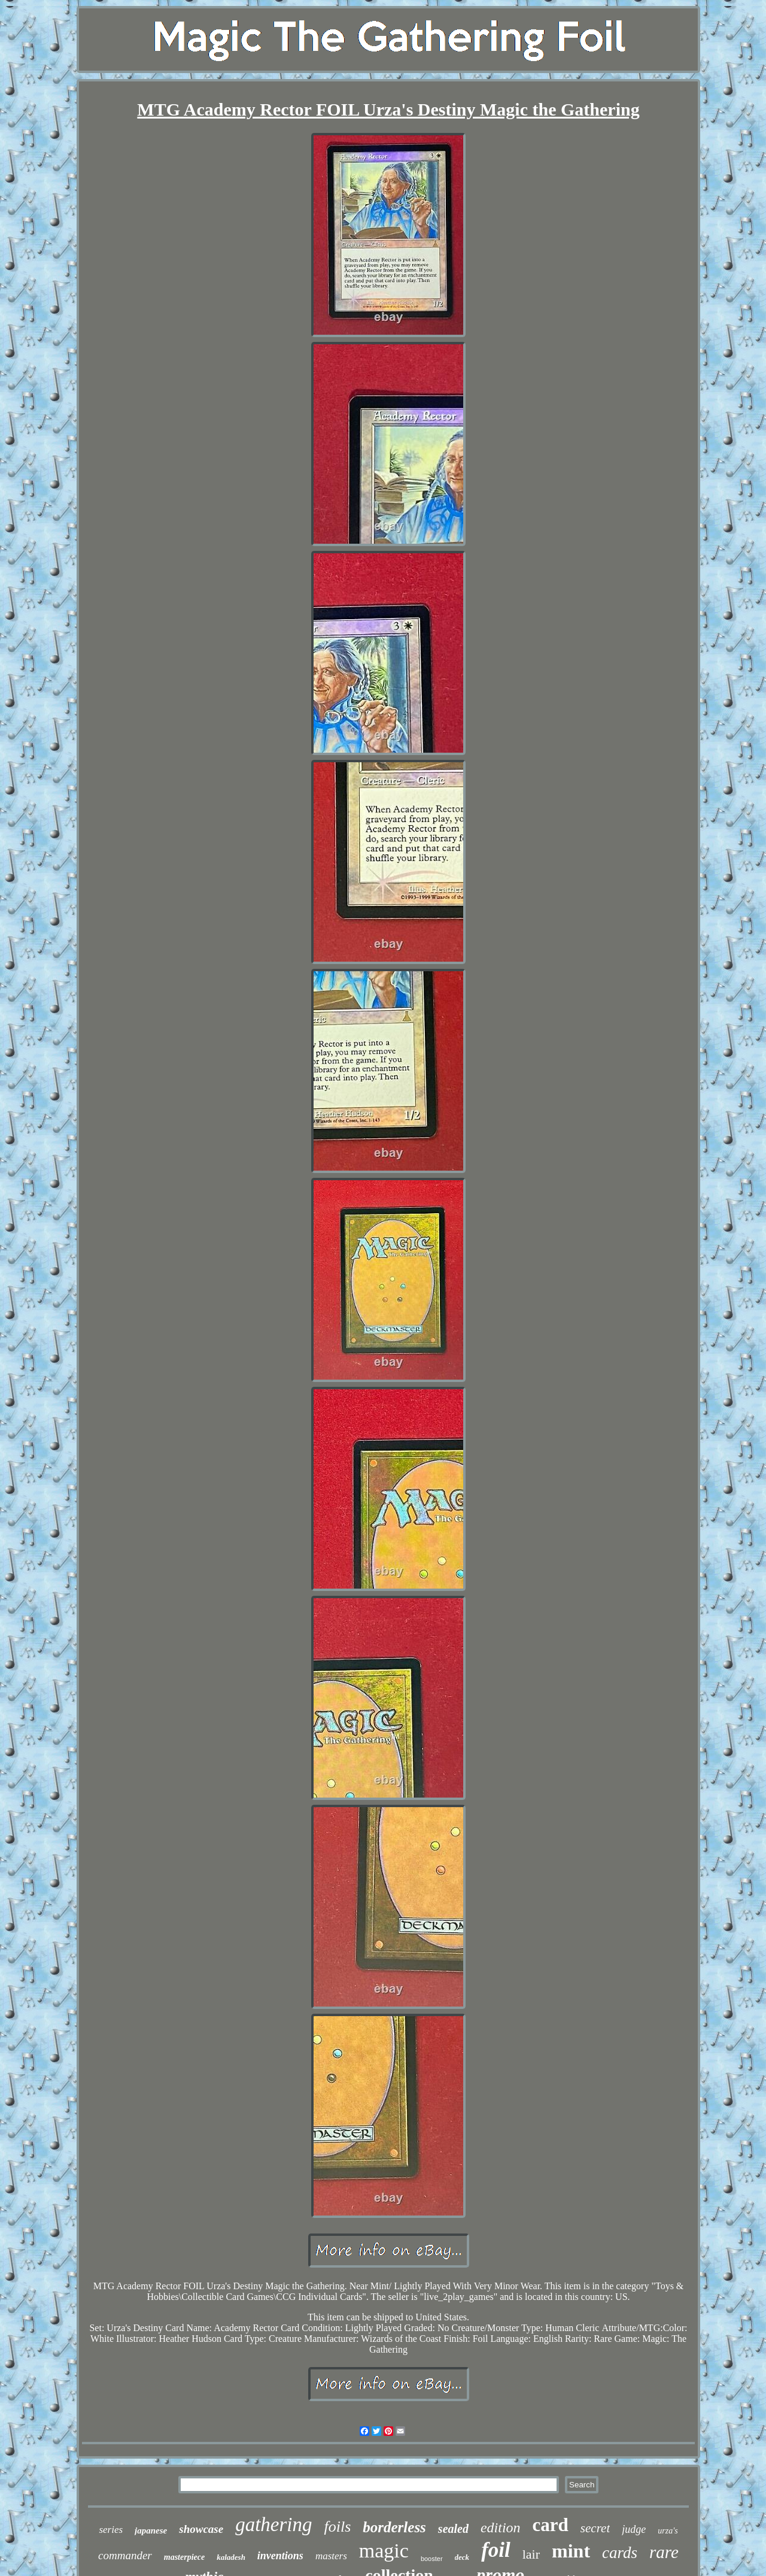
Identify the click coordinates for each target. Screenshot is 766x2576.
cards (619, 2553)
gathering (273, 2524)
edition (501, 2527)
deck (462, 2557)
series (111, 2529)
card (551, 2524)
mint (571, 2551)
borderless (394, 2527)
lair (531, 2554)
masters (331, 2556)
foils (337, 2526)
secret (595, 2528)
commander (125, 2555)
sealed (453, 2528)
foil (495, 2550)
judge (634, 2529)
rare (664, 2552)
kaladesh (231, 2557)
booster (432, 2558)
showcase (201, 2529)
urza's (667, 2530)
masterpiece (184, 2557)
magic (384, 2550)
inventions (280, 2556)
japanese (151, 2530)
